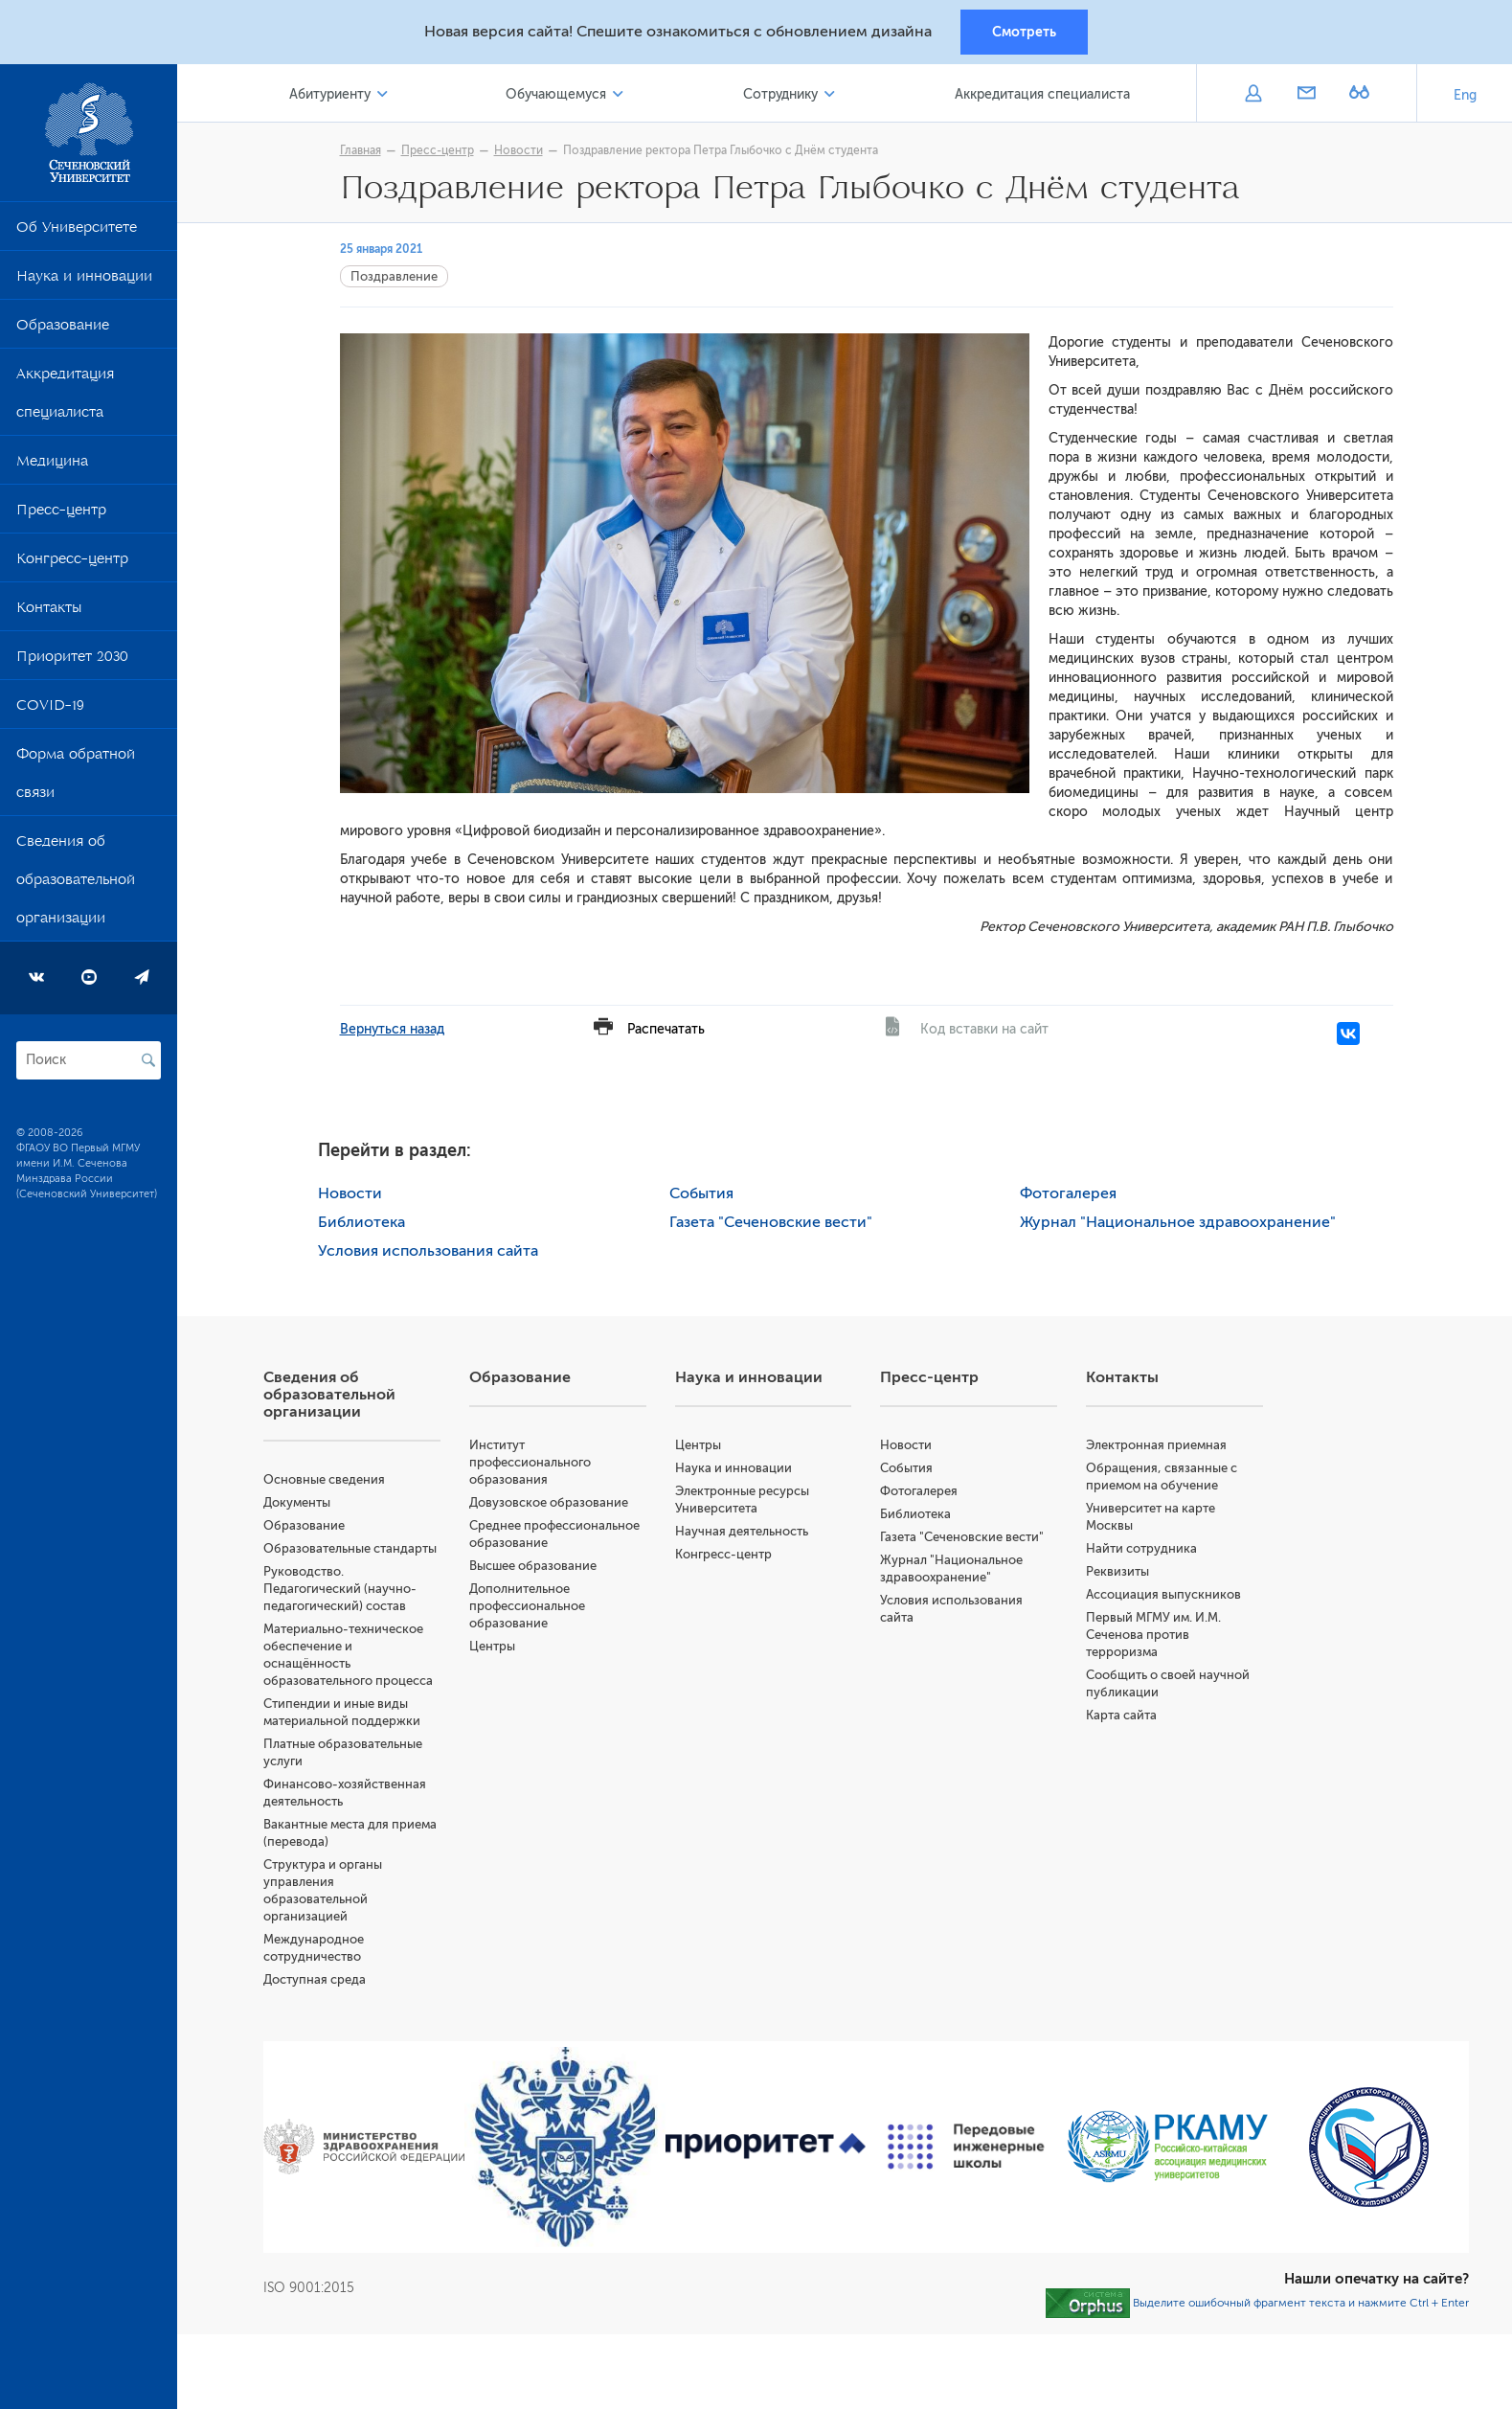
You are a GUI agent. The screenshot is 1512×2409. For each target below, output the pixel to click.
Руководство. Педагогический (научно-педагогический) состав (340, 1588)
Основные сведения (324, 1479)
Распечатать (666, 1029)
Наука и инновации (84, 279)
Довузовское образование (548, 1502)
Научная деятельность (741, 1531)
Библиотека (361, 1222)
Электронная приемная (1156, 1445)
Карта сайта (1121, 1715)
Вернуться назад (392, 1029)
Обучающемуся (556, 94)
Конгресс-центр (72, 562)
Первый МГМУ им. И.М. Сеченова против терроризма (1153, 1634)
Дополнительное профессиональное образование (527, 1605)
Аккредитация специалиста (65, 396)
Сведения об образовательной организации (75, 883)
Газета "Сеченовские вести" (770, 1222)
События (701, 1193)
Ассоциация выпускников (1163, 1594)
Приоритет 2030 (72, 660)
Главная (360, 150)
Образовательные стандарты (350, 1548)
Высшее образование (533, 1565)
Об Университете (76, 230)
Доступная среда (314, 1979)
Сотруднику (780, 94)
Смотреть (1024, 31)
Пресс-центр (61, 513)
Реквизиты (1117, 1571)
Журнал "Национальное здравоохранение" (1178, 1222)
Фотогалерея (1068, 1193)
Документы (296, 1502)
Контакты (48, 611)
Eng (1465, 95)
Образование (62, 328)
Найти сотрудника (1141, 1548)
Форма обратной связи (75, 776)
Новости (518, 150)
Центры (492, 1646)
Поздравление (394, 276)
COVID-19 (50, 708)
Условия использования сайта (428, 1251)
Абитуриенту (330, 94)
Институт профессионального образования (530, 1462)
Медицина (52, 464)
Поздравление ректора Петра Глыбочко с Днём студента (720, 150)
